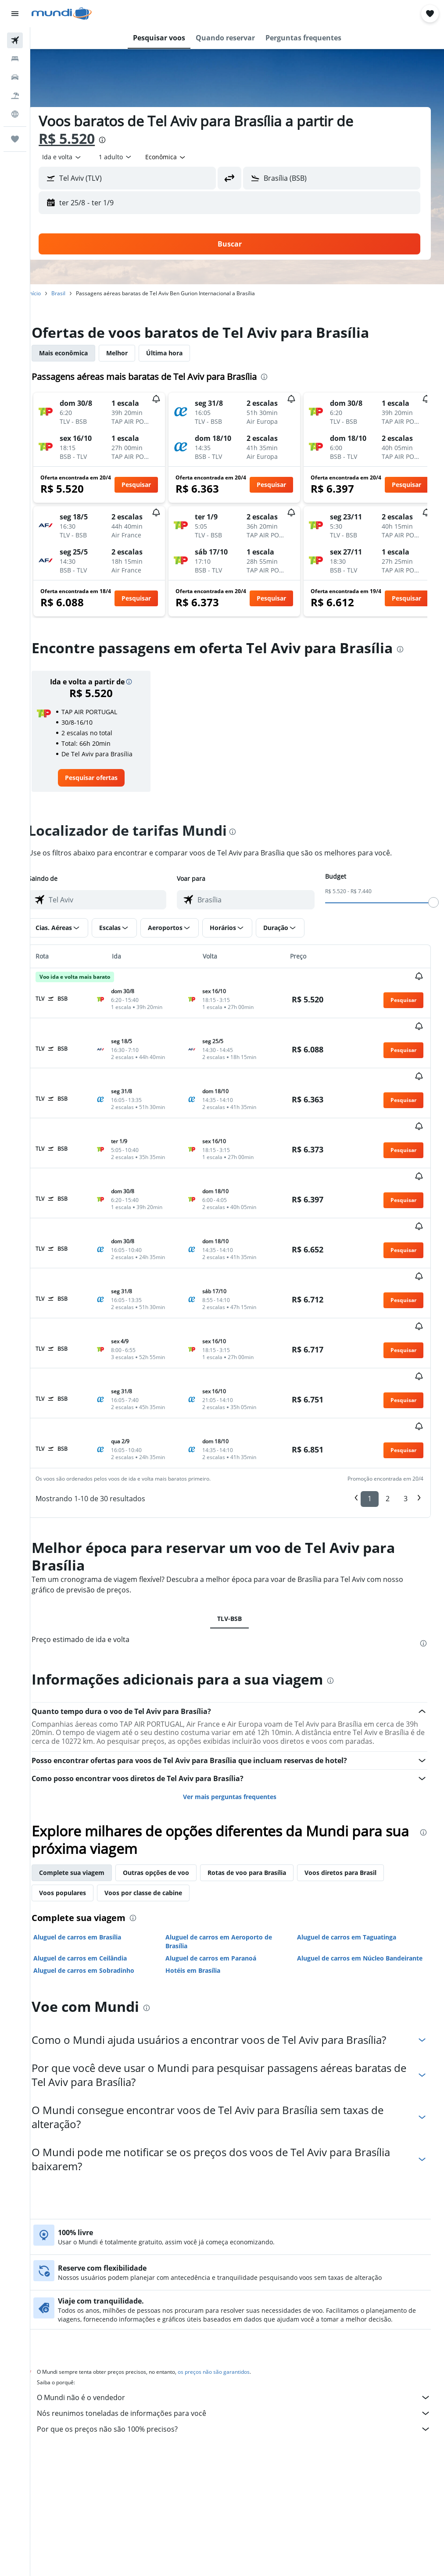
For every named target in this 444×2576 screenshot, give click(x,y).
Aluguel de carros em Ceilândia (95, 1851)
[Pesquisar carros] (15, 77)
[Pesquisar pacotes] (15, 95)
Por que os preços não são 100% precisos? (241, 2331)
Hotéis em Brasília (202, 1872)
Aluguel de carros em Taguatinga (351, 1830)
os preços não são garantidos (229, 2274)
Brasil (74, 293)
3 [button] (406, 1383)
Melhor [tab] (132, 353)
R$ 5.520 (82, 138)
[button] (15, 13)
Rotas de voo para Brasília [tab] (262, 1766)
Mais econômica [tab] (78, 353)
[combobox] (181, 157)
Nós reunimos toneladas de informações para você (241, 2315)
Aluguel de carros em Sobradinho (99, 1872)
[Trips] (15, 139)
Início (49, 293)
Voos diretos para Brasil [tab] (356, 1766)
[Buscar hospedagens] (15, 59)
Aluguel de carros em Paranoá (220, 1851)
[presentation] (118, 140)
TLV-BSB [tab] (237, 1503)
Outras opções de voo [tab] (171, 1766)
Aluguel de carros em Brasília (92, 1830)
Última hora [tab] (179, 353)
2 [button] (388, 1383)
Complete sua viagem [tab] (87, 1766)
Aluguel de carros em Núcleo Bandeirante (345, 1855)
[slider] (433, 902)
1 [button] (370, 1383)
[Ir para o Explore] (15, 114)
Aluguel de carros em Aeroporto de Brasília (228, 1834)
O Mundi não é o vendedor (241, 2299)
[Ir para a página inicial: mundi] (62, 13)
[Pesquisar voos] (15, 40)
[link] (104, 778)
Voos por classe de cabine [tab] (158, 1786)
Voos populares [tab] (77, 1786)
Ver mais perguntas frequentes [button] (237, 1690)
